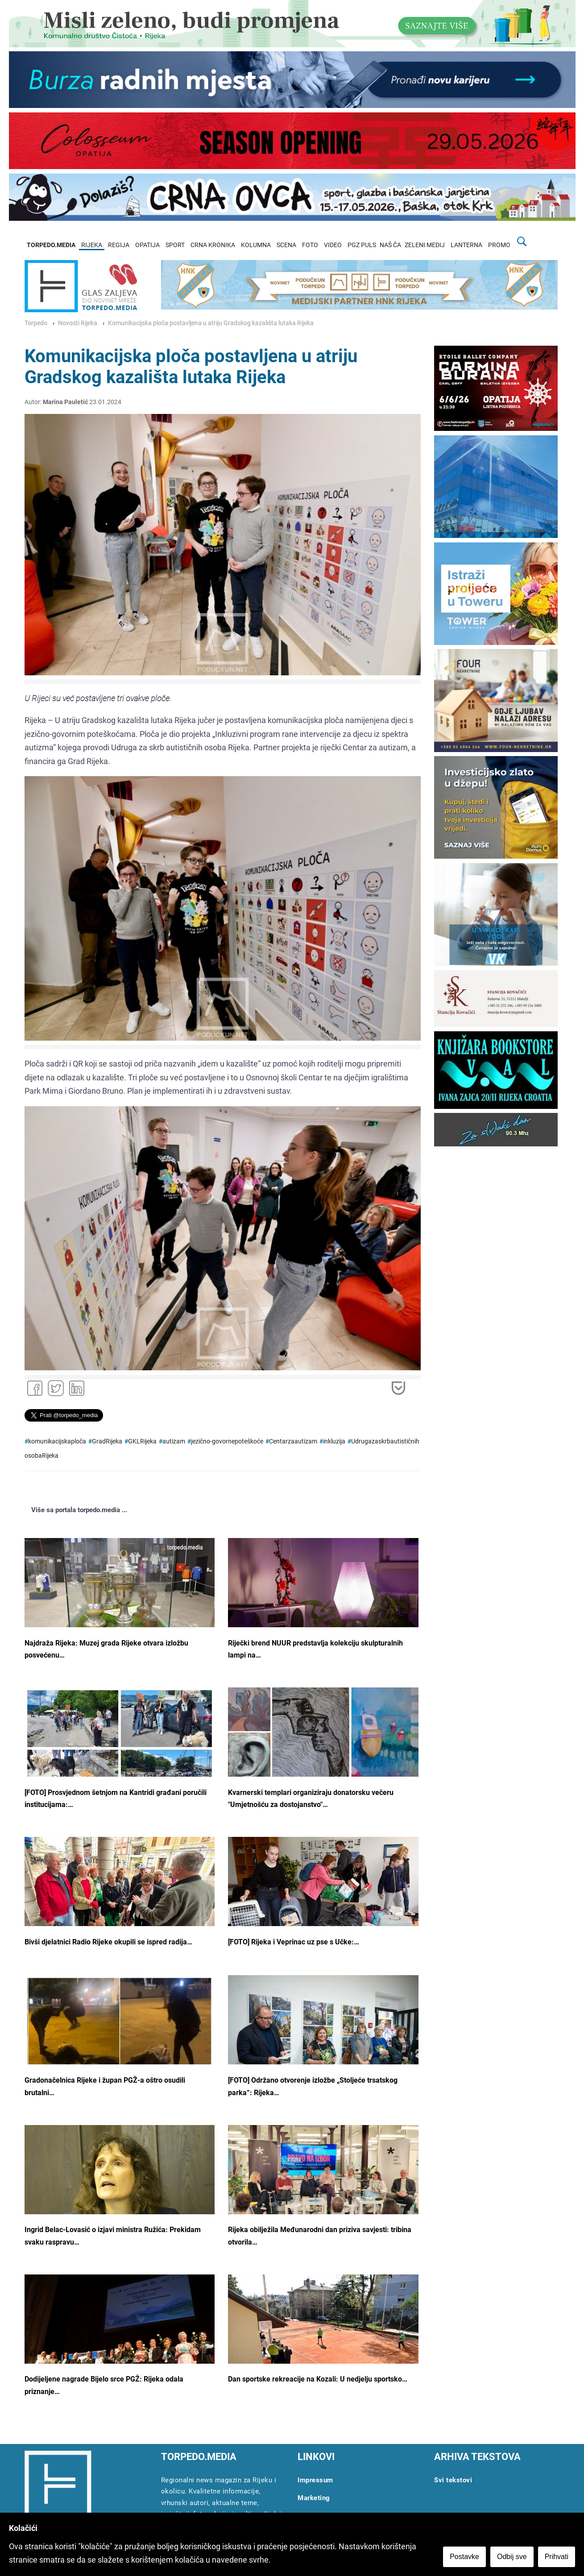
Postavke (464, 2556)
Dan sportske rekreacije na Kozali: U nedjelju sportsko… (317, 2379)
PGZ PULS (362, 245)
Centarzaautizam (293, 1441)
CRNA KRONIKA (213, 245)
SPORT (175, 245)
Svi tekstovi (453, 2480)
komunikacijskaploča (57, 1441)
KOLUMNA (256, 245)
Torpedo (36, 323)
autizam (173, 1441)
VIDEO (333, 245)
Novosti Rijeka (77, 323)
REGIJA (118, 245)
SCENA (286, 245)
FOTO (310, 245)
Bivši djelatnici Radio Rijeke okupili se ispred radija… (108, 1942)
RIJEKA (91, 245)
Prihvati (556, 2556)
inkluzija (334, 1441)
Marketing (314, 2498)
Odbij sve (512, 2556)
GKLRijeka (142, 1441)
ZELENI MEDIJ (425, 245)
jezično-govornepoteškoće (227, 1441)
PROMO (499, 245)
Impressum (315, 2480)
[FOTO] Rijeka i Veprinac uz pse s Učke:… (293, 1942)
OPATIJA (147, 245)
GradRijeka (107, 1441)
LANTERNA (466, 245)
